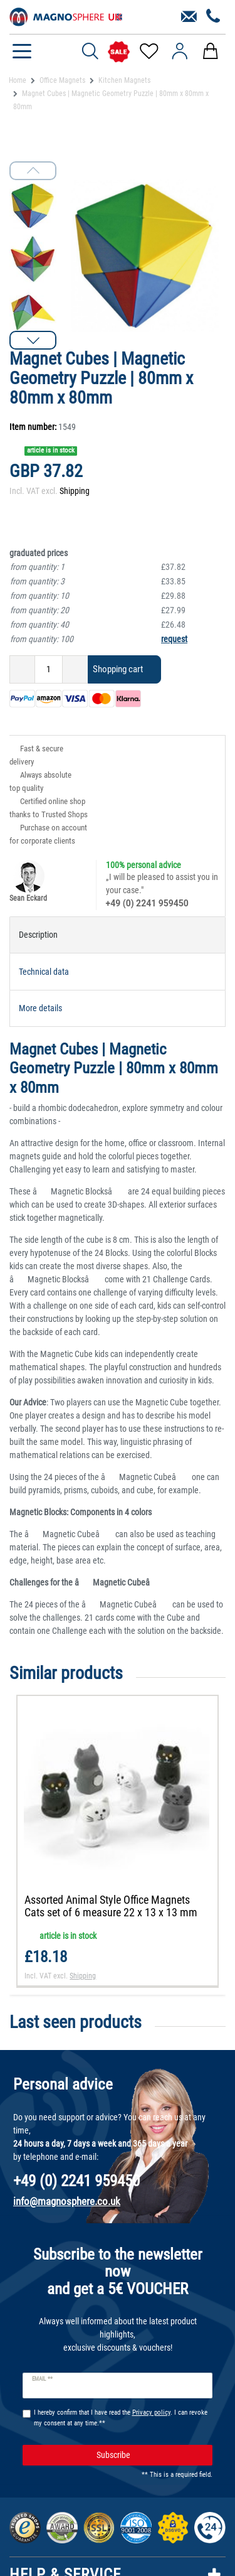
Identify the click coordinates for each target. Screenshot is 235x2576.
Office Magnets (62, 80)
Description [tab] (38, 935)
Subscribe (150, 2455)
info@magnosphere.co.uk (66, 2201)
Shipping (75, 491)
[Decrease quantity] (22, 669)
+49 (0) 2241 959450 (147, 903)
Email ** (42, 2379)
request (174, 639)
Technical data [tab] (44, 972)
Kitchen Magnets (124, 80)
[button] (32, 340)
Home (17, 80)
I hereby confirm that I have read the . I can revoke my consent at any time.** (120, 2417)
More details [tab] (40, 1008)
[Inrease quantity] (75, 669)
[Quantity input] (48, 669)
